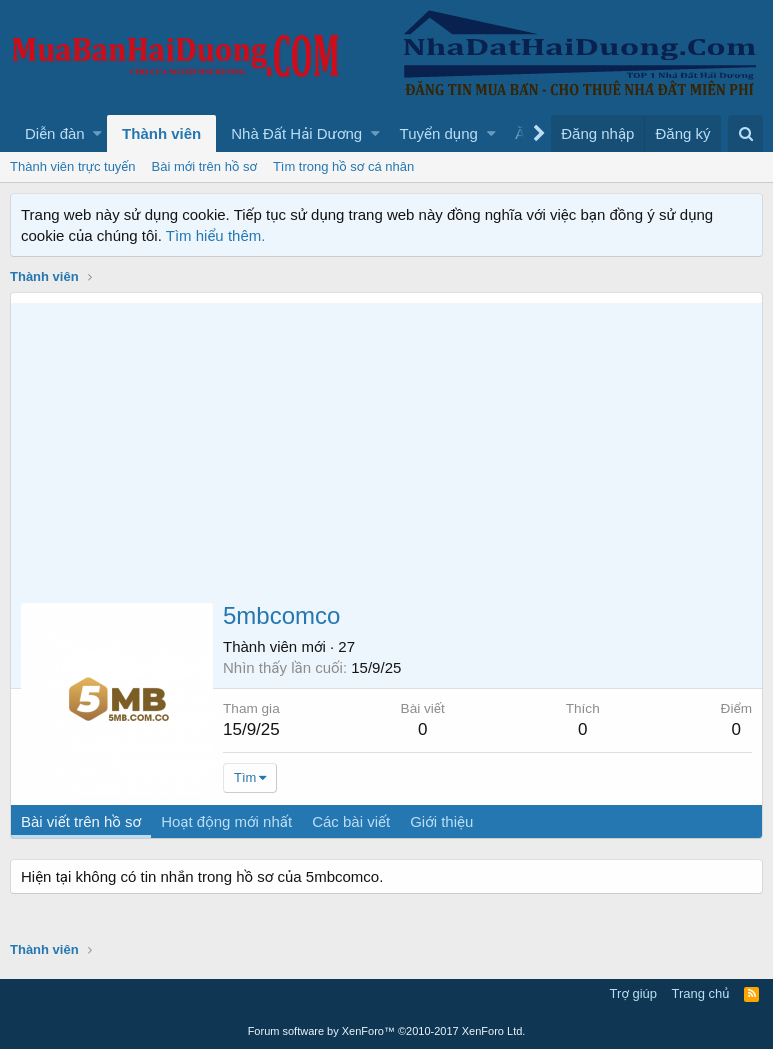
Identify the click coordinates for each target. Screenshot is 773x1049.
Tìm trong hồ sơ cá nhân (343, 166)
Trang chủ (701, 993)
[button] (97, 133)
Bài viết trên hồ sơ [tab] (81, 821)
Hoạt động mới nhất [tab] (226, 821)
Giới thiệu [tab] (441, 821)
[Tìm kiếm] (745, 133)
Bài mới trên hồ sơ (204, 166)
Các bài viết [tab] (351, 821)
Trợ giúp (633, 993)
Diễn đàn (55, 133)
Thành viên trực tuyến (73, 166)
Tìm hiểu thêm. (216, 235)
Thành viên (161, 133)
